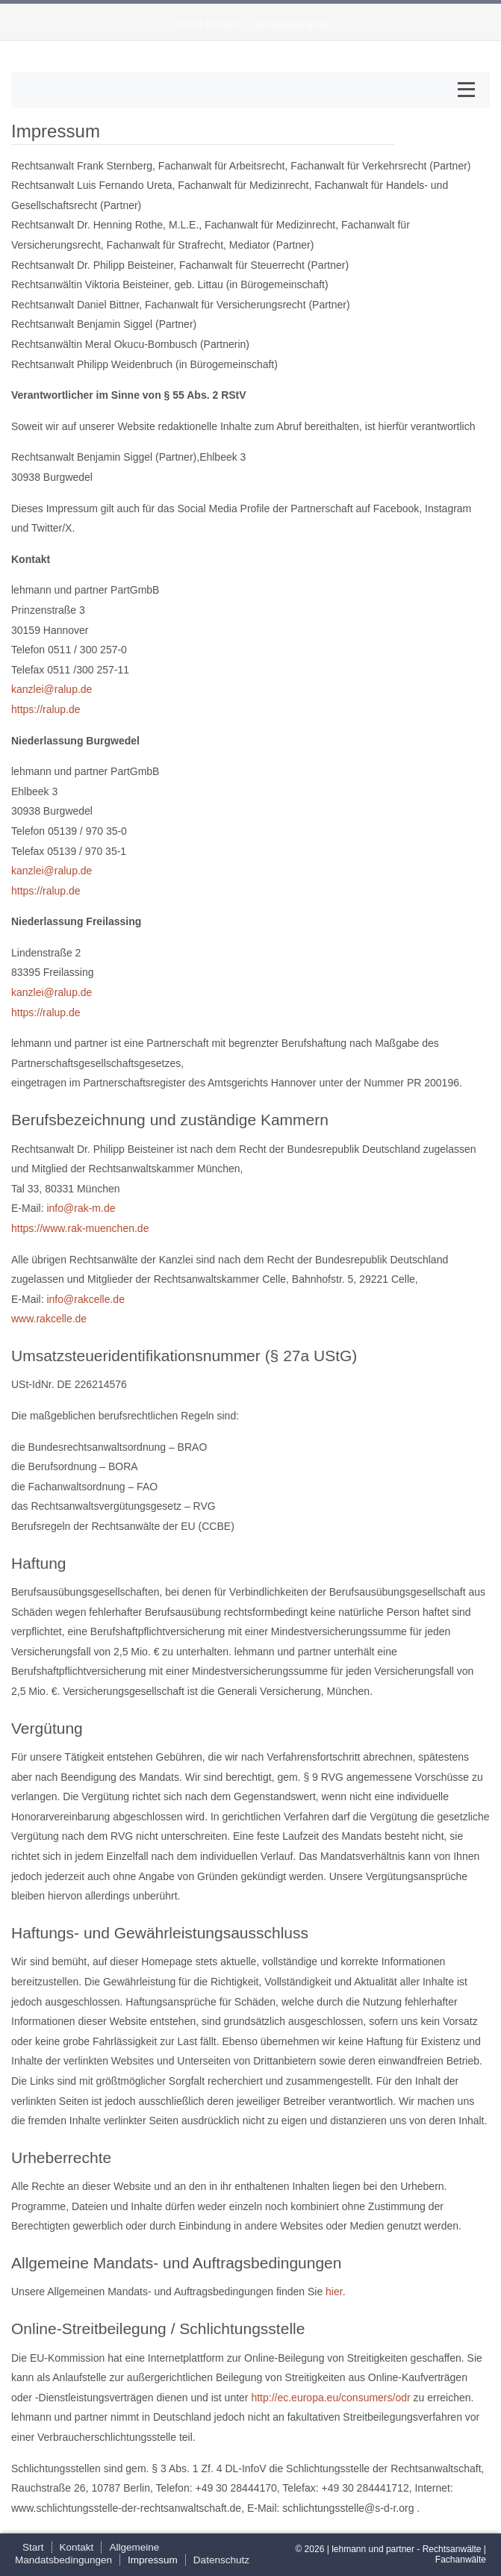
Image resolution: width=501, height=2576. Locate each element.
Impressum (153, 2560)
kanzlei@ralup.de (292, 24)
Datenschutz (221, 2560)
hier (334, 2291)
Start (33, 2547)
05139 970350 (206, 24)
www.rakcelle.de (49, 1319)
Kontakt (77, 2547)
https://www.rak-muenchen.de (80, 1228)
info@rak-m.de (80, 1208)
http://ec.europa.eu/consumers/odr (330, 2398)
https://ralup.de (46, 709)
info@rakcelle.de (85, 1299)
